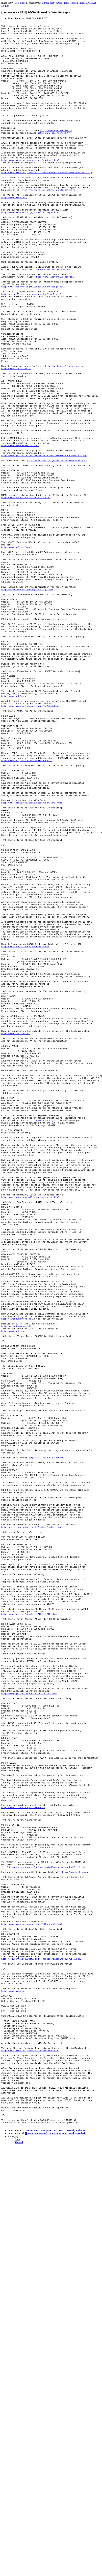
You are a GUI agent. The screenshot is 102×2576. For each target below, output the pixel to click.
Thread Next (48, 2)
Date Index (63, 2)
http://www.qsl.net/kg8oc (16, 651)
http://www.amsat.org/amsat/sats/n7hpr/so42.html (31, 2304)
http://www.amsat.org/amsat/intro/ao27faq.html (30, 842)
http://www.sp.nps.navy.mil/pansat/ (23, 2164)
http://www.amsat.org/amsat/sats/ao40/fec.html (30, 187)
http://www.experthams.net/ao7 (20, 529)
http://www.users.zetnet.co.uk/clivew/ (25, 1131)
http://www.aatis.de (13, 1592)
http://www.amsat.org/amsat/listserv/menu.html (30, 2455)
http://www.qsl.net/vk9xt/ (56, 151)
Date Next (20, 2)
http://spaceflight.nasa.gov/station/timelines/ (31, 348)
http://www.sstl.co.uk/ (15, 1235)
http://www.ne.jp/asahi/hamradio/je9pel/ (26, 907)
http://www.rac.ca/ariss (16, 437)
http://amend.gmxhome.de (16, 1577)
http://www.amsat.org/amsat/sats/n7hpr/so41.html (31, 958)
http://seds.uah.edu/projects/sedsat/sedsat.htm (31, 1827)
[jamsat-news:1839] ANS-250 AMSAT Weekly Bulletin (54, 2550)
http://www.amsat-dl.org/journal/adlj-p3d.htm (29, 249)
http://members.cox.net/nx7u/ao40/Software (48, 223)
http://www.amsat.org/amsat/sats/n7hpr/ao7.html (57, 547)
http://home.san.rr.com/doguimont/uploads (27, 702)
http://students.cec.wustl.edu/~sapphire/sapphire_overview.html (41, 2345)
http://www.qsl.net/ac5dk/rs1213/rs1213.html (29, 1931)
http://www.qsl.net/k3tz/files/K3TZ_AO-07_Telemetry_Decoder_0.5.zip (44, 541)
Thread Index (77, 2)
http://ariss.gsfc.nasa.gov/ (62, 434)
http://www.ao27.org (13, 830)
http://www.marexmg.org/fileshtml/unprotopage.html (33, 339)
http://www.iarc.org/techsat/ (46, 1744)
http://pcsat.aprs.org (39, 1339)
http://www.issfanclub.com (53, 318)
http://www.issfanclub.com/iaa (55, 327)
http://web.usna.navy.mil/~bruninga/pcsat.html (30, 1431)
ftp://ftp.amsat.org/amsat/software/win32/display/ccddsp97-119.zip (43, 2235)
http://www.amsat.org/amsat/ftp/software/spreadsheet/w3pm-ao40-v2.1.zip (46, 202)
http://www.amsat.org (14, 232)
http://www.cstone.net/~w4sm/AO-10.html (25, 592)
